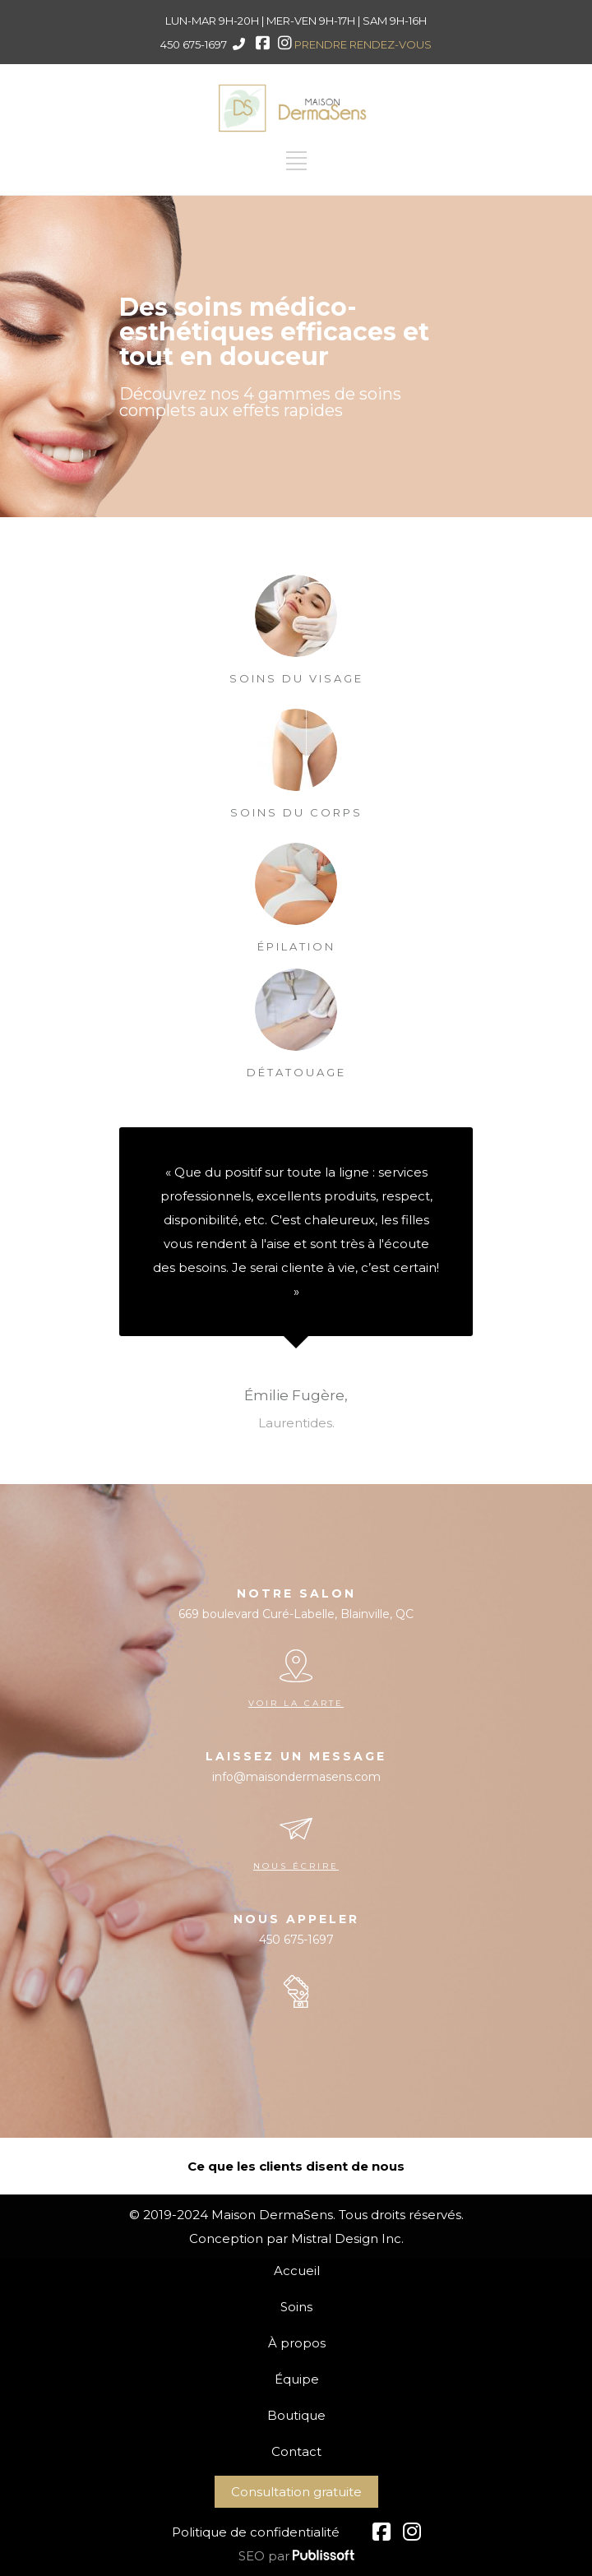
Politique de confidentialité (256, 2532)
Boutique (296, 2415)
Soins (296, 2307)
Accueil (297, 2270)
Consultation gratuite (296, 2492)
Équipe (297, 2379)
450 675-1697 (193, 44)
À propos (297, 2343)
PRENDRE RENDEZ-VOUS (363, 44)
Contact (296, 2451)
